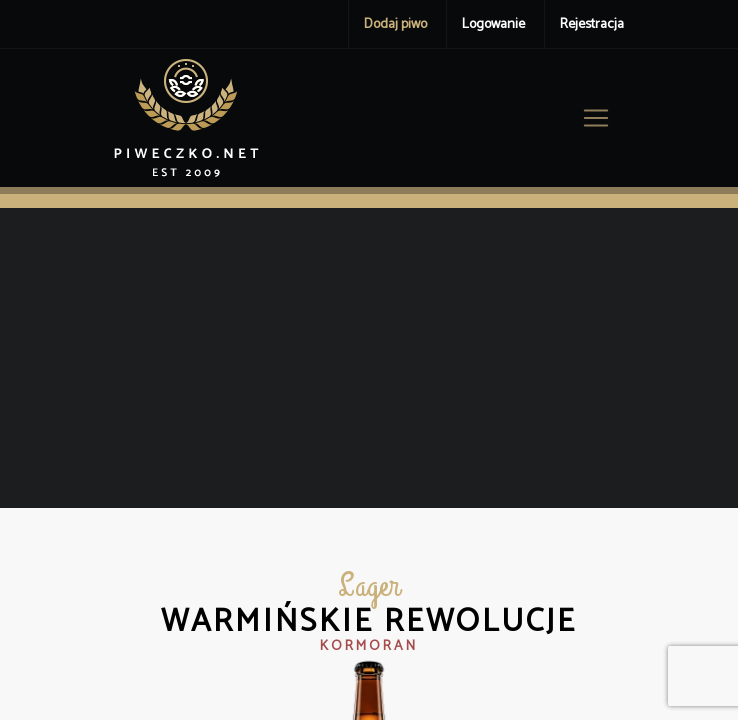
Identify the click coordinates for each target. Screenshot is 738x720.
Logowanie (493, 24)
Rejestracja (592, 24)
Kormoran (369, 646)
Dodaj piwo (395, 24)
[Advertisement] (369, 358)
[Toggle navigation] (596, 118)
